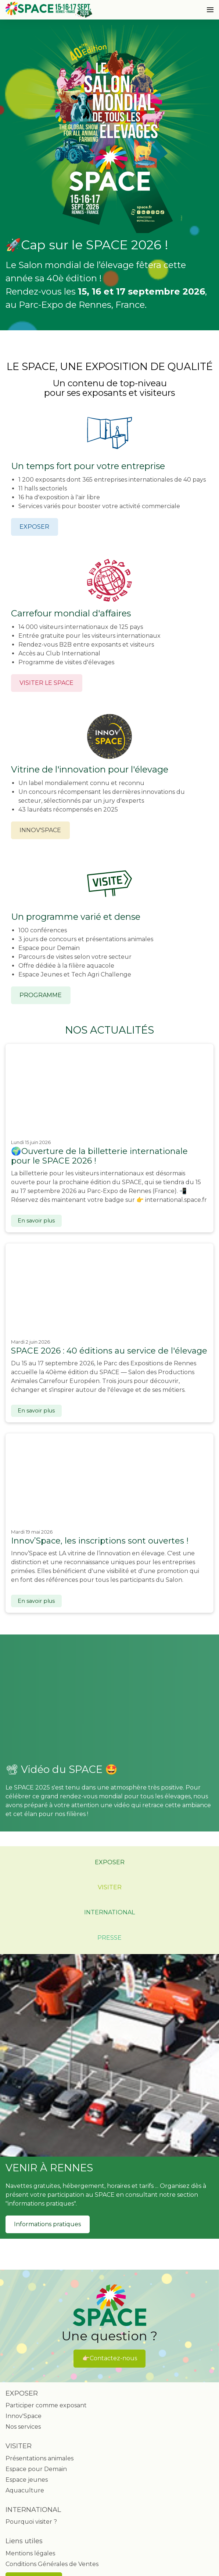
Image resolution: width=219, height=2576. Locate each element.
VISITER (110, 1887)
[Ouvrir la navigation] (210, 10)
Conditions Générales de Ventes (52, 2564)
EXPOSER (34, 526)
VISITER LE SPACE (46, 682)
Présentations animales (39, 2458)
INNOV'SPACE (40, 830)
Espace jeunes (27, 2479)
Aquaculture (25, 2490)
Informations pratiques (47, 2224)
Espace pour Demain (36, 2469)
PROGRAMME (40, 995)
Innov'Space (24, 2416)
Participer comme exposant (46, 2405)
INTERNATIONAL (109, 1912)
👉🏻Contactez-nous (109, 2358)
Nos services (23, 2426)
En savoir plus (36, 1220)
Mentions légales (30, 2553)
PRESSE (109, 1937)
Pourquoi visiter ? (31, 2521)
